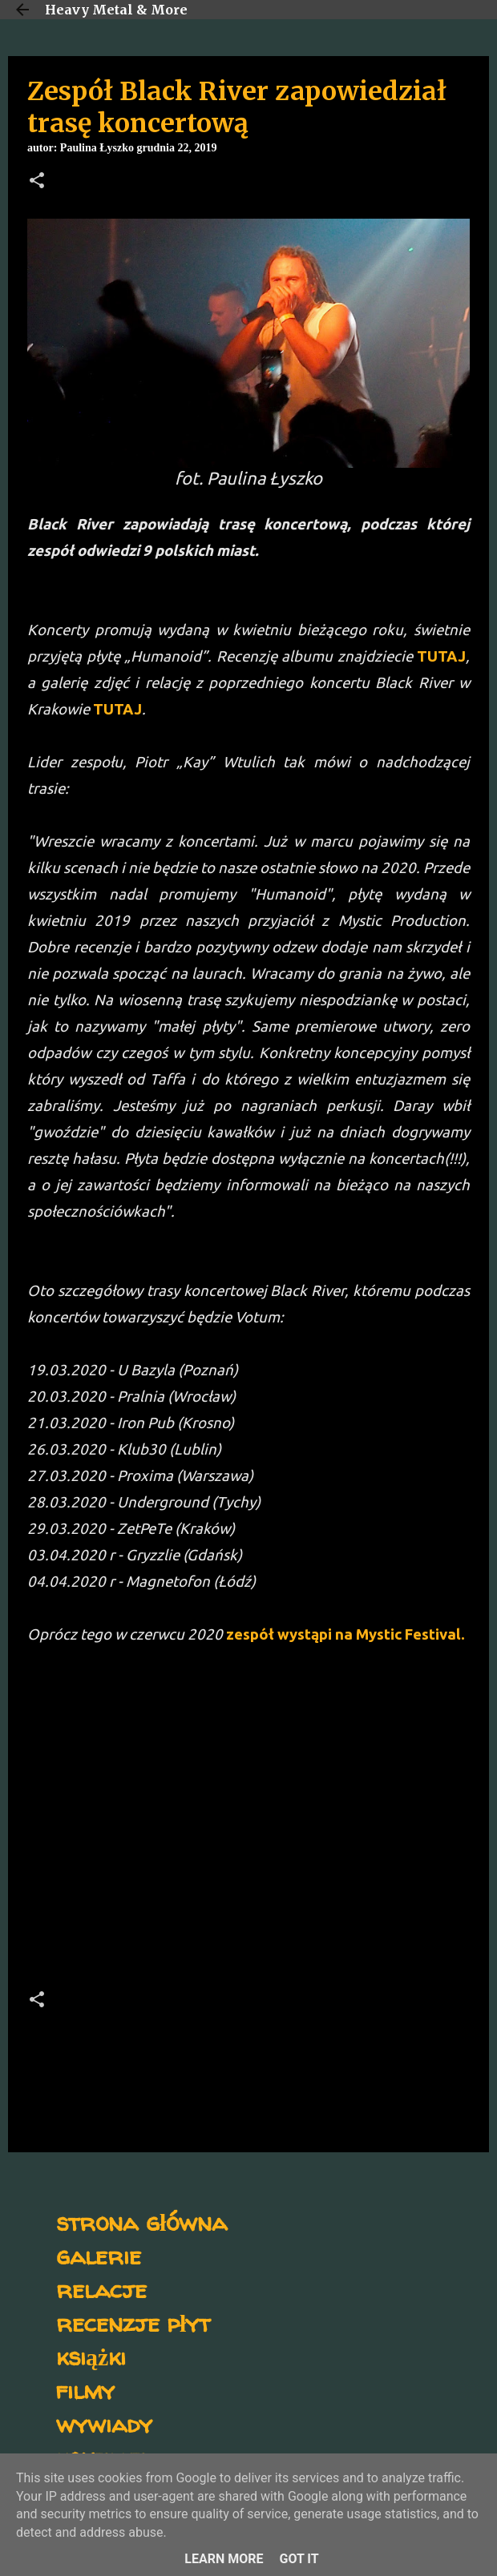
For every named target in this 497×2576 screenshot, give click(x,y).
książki (91, 2356)
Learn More (223, 2558)
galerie (98, 2255)
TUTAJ (441, 656)
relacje (101, 2288)
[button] (36, 182)
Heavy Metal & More (116, 10)
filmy (85, 2389)
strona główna (141, 2221)
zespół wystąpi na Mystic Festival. (345, 1634)
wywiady (104, 2423)
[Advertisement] (248, 1810)
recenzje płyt (133, 2322)
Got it (298, 2558)
